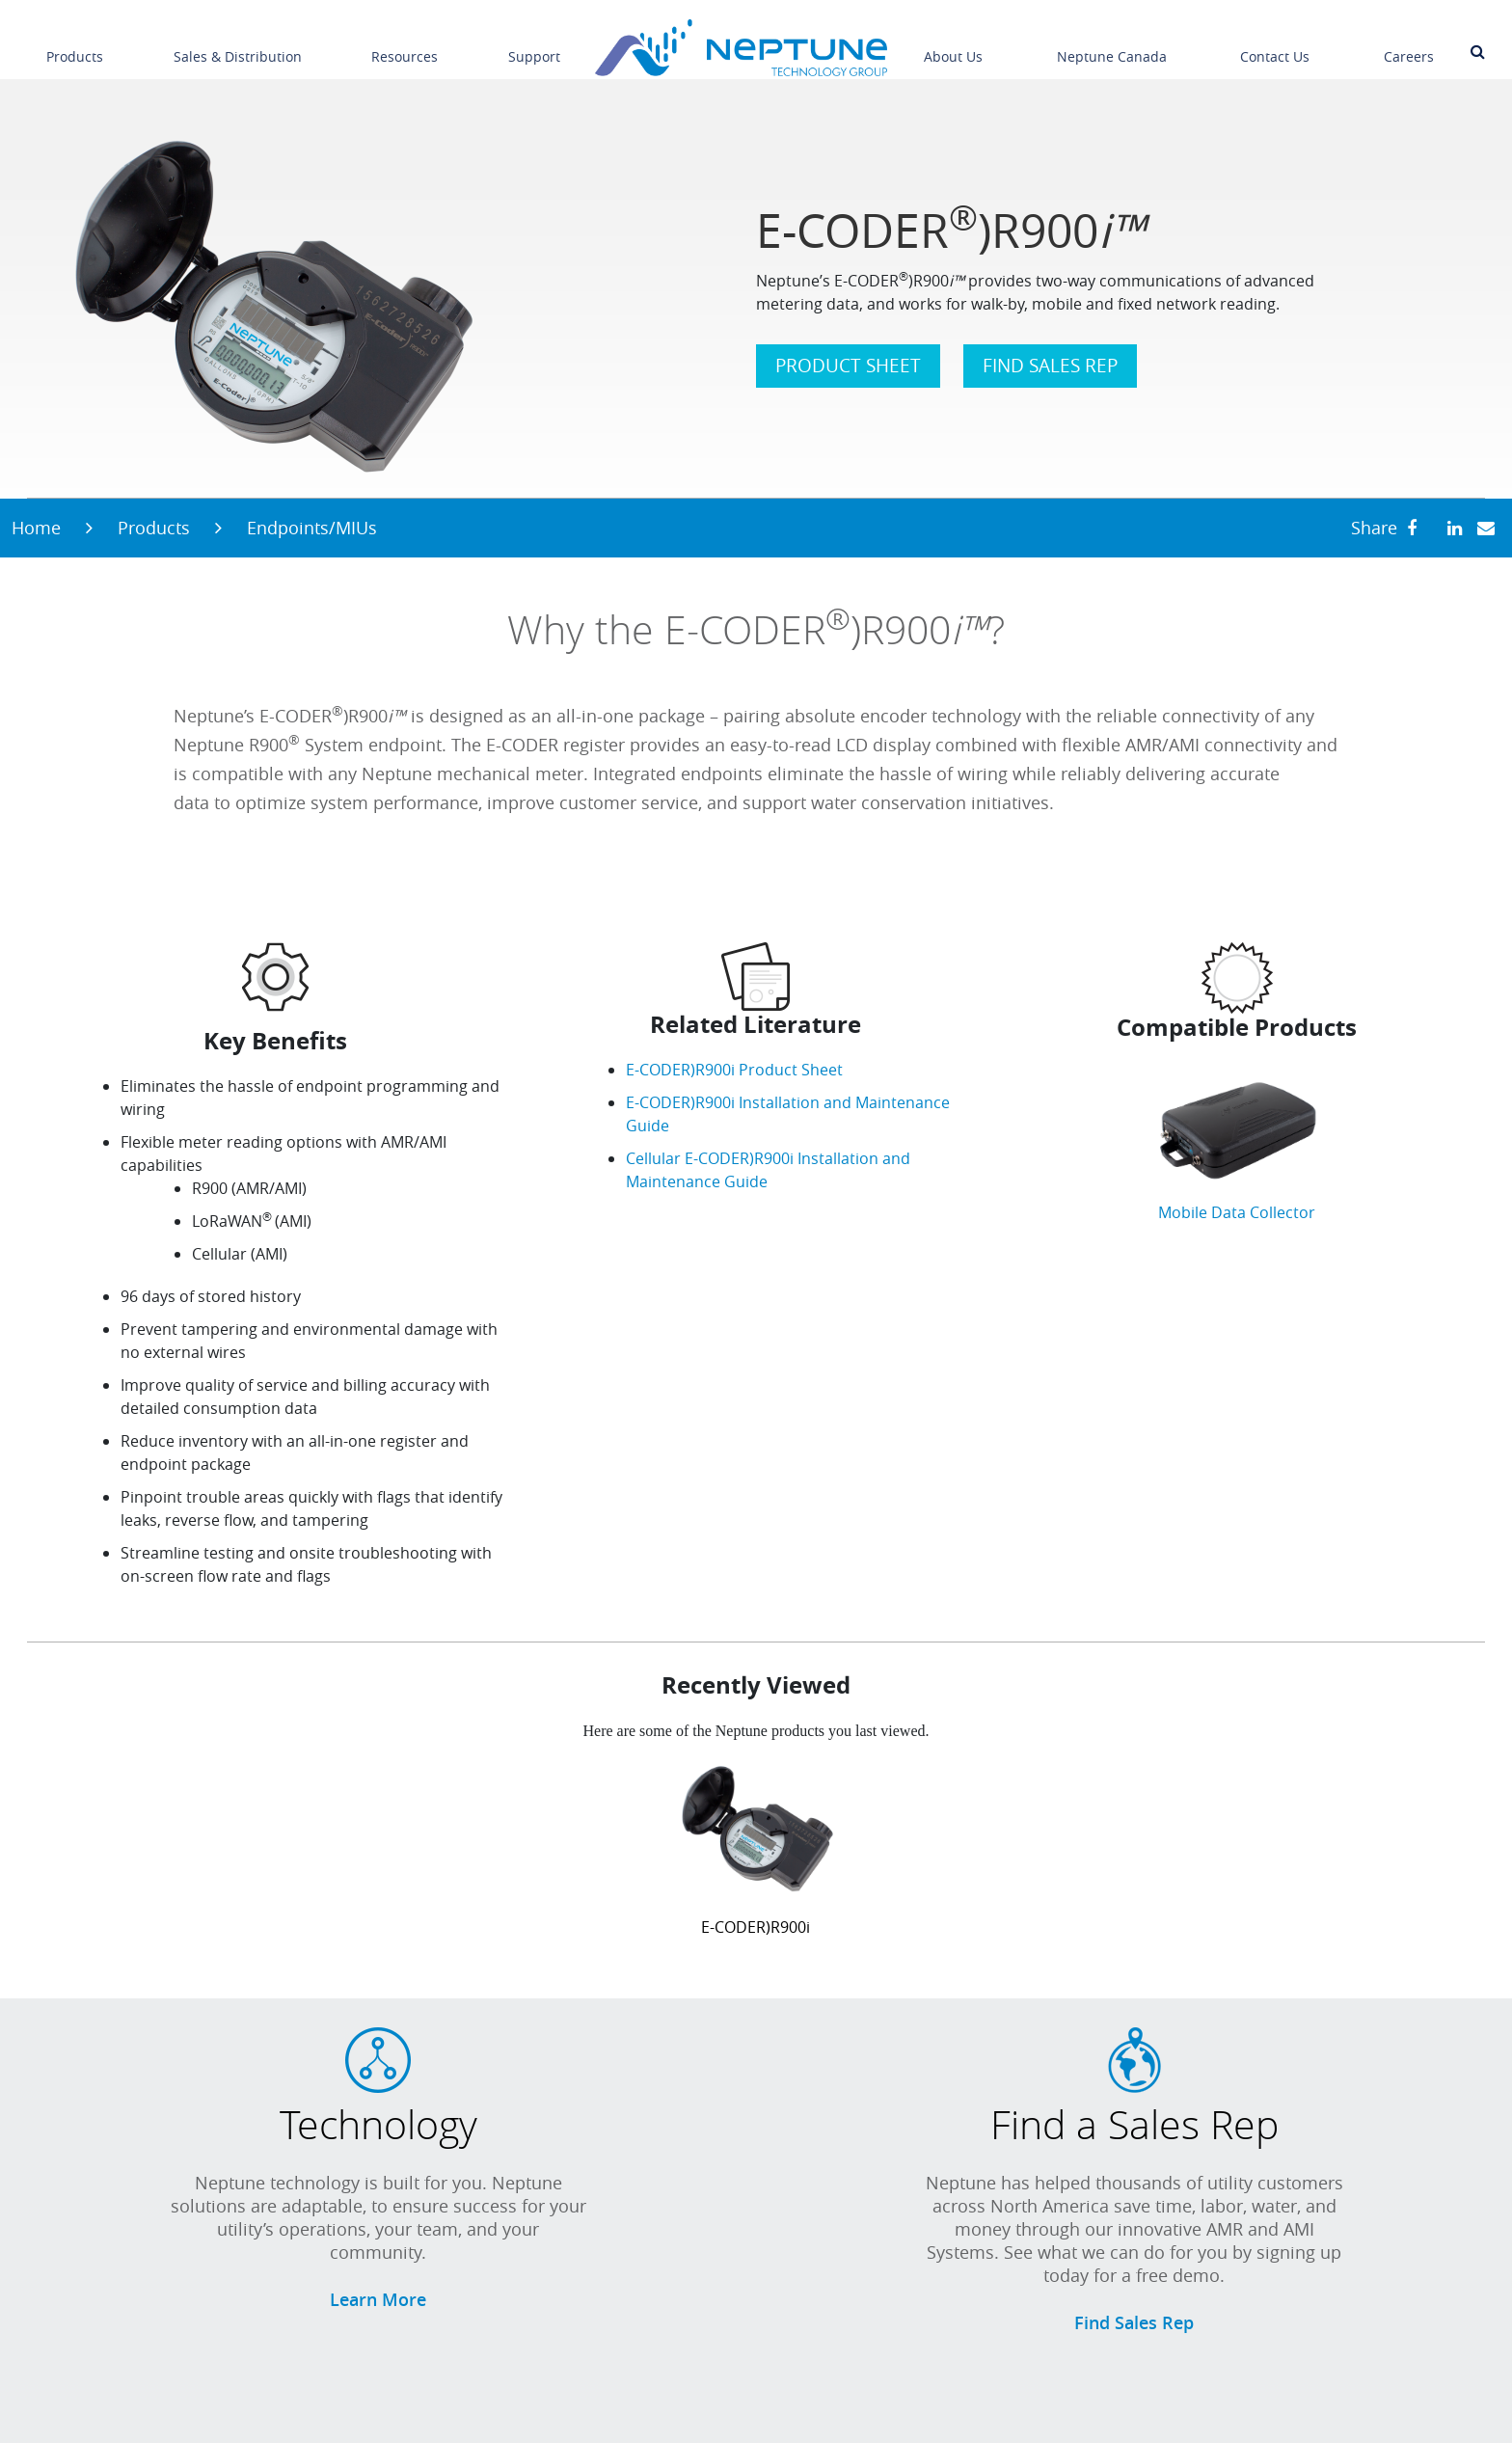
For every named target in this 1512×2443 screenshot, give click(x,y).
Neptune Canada (1112, 43)
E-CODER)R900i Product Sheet (734, 1069)
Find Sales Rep (1134, 2322)
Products (74, 43)
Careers (1409, 43)
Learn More (378, 2299)
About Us (953, 43)
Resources (404, 43)
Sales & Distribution (238, 43)
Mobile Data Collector (1236, 1212)
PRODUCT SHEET (848, 365)
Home (36, 527)
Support (534, 43)
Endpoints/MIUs (312, 527)
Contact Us (1275, 43)
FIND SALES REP (1050, 365)
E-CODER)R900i (755, 1927)
